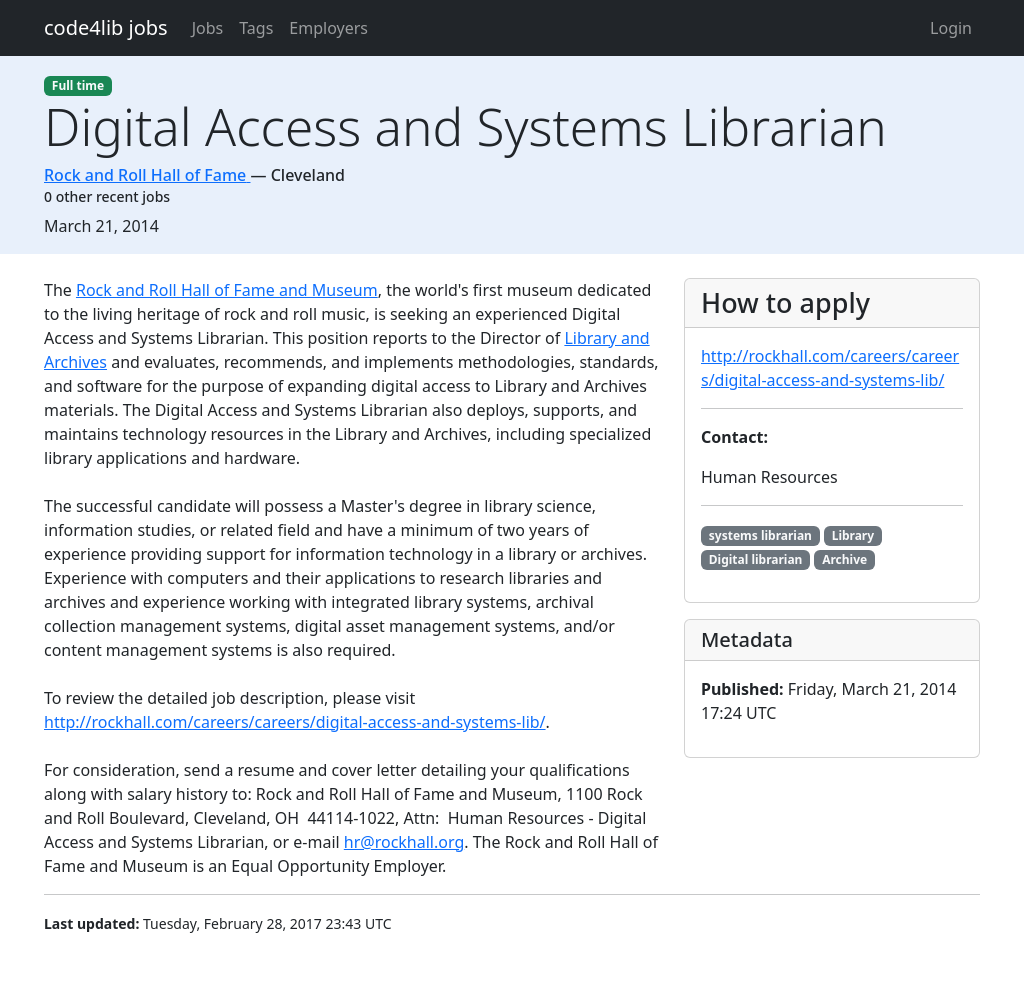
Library (853, 535)
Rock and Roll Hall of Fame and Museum (227, 290)
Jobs (208, 28)
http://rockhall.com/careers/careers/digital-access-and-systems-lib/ (295, 722)
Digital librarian (756, 559)
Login (951, 28)
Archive (844, 559)
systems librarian (760, 535)
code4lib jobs (106, 27)
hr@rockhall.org (404, 842)
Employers (328, 28)
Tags (256, 28)
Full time (78, 85)
